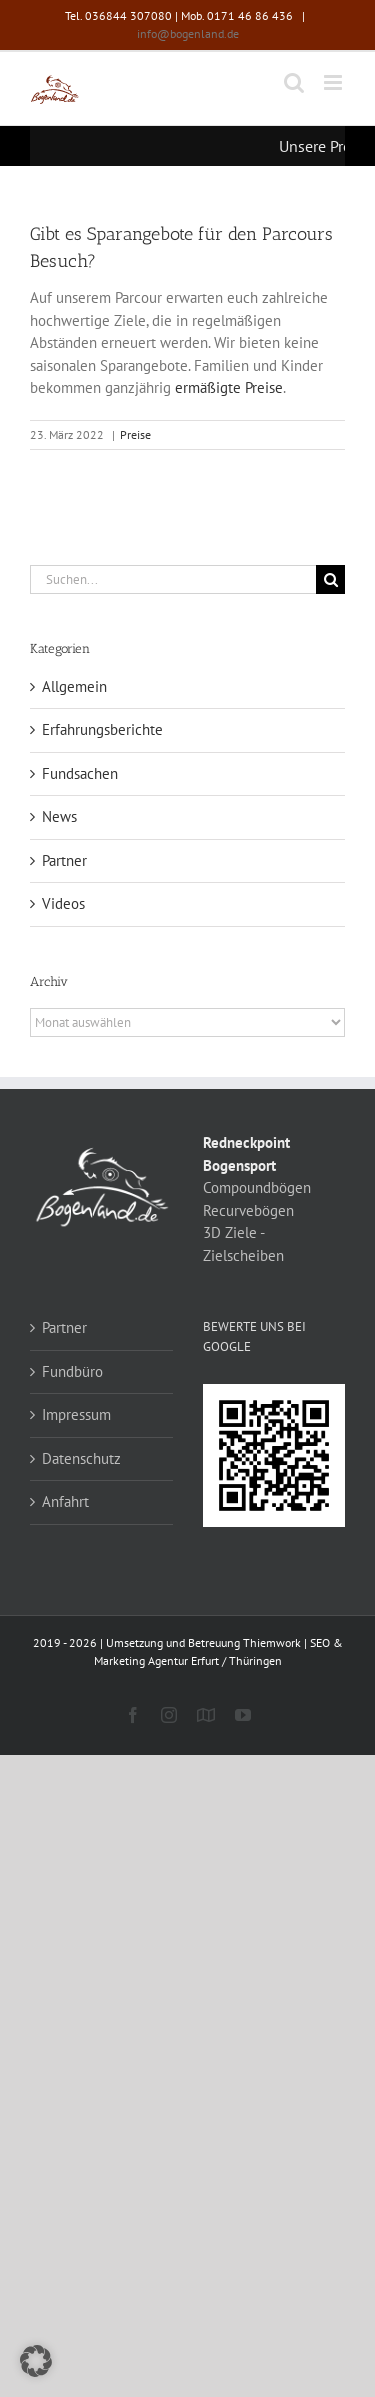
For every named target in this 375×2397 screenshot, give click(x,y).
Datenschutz (81, 1458)
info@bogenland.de (188, 33)
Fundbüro (72, 1371)
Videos (63, 903)
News (59, 816)
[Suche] (330, 579)
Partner (64, 860)
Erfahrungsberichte (102, 729)
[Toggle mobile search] (294, 82)
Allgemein (74, 686)
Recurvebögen (248, 1210)
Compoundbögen (257, 1187)
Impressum (76, 1414)
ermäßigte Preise (229, 387)
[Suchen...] (173, 579)
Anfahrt (65, 1501)
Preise (135, 434)
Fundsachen (80, 773)
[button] (36, 2361)
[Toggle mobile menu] (334, 82)
